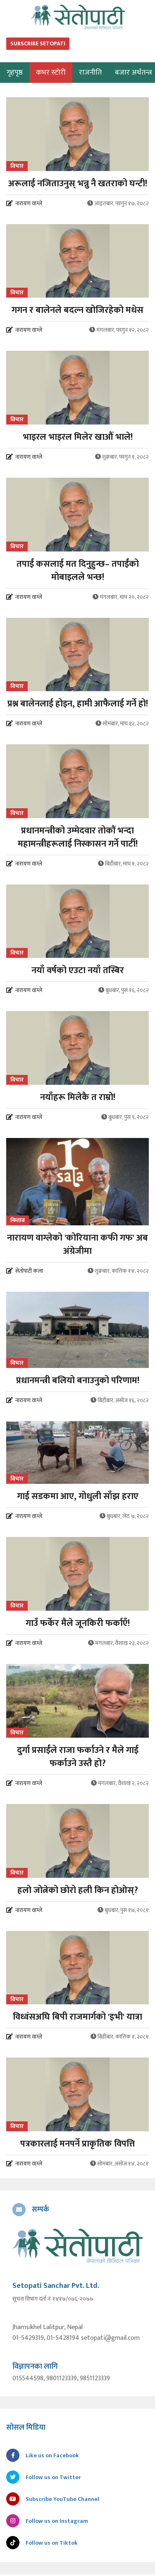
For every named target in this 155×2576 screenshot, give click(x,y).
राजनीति (90, 72)
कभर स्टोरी (51, 72)
